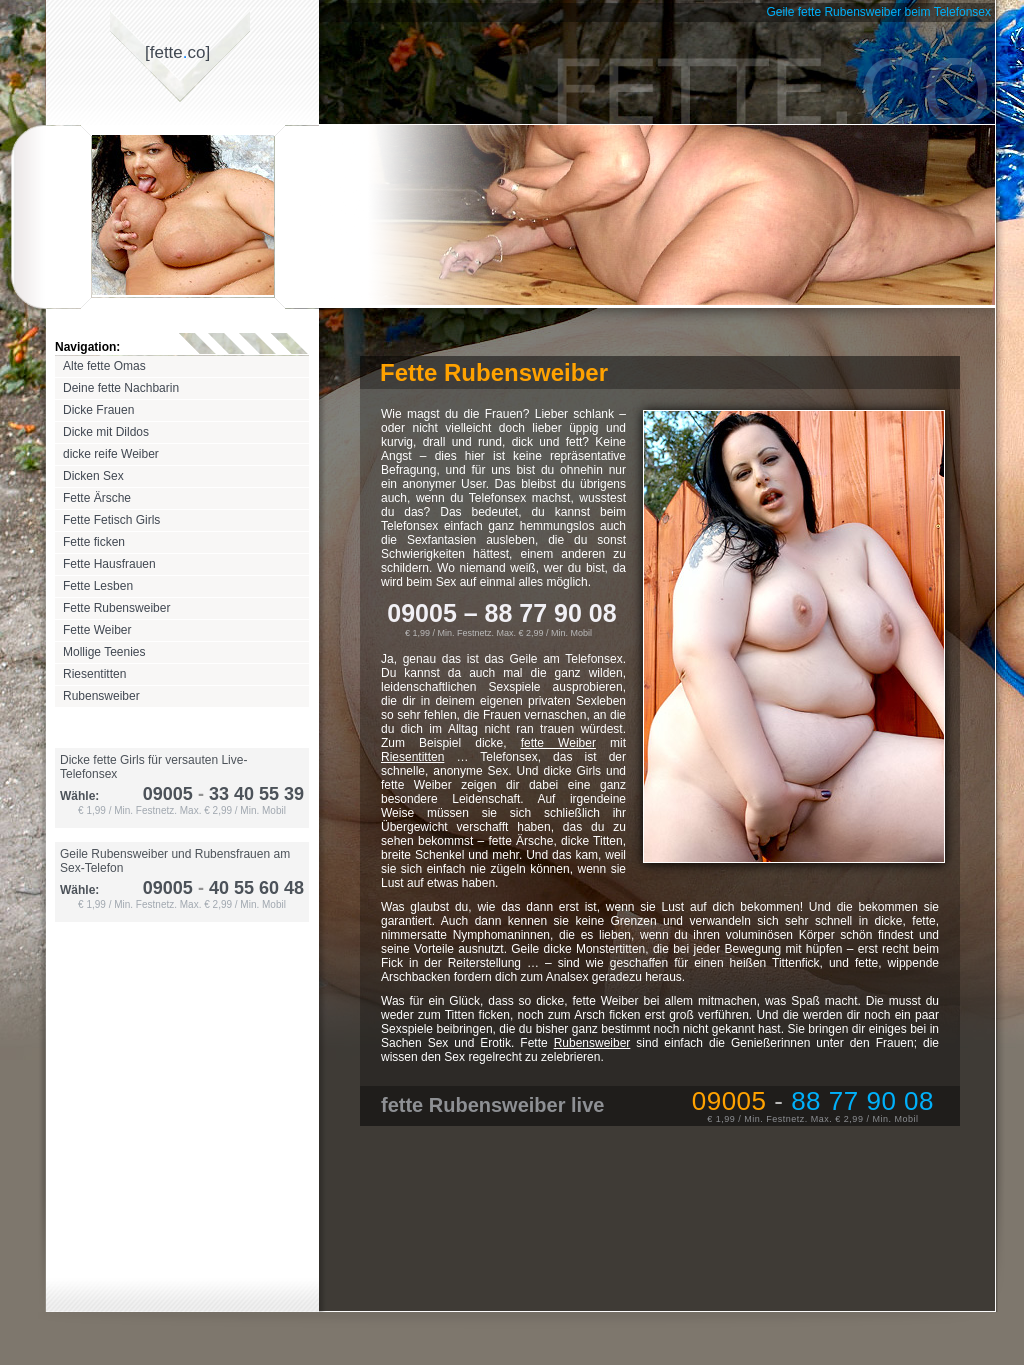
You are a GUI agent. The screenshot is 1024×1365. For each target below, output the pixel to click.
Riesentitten (94, 674)
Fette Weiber (97, 630)
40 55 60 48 (248, 888)
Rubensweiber (101, 696)
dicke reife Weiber (111, 454)
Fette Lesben (98, 586)
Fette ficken (94, 542)
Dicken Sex (93, 476)
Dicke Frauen (98, 410)
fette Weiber (558, 743)
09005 (168, 794)
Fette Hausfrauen (109, 564)
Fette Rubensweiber (116, 608)
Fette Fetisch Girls (111, 520)
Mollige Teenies (104, 652)
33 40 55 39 (248, 794)
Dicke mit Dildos (106, 432)
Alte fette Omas (104, 366)
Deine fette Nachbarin (121, 388)
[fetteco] (177, 52)
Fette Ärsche (97, 498)
